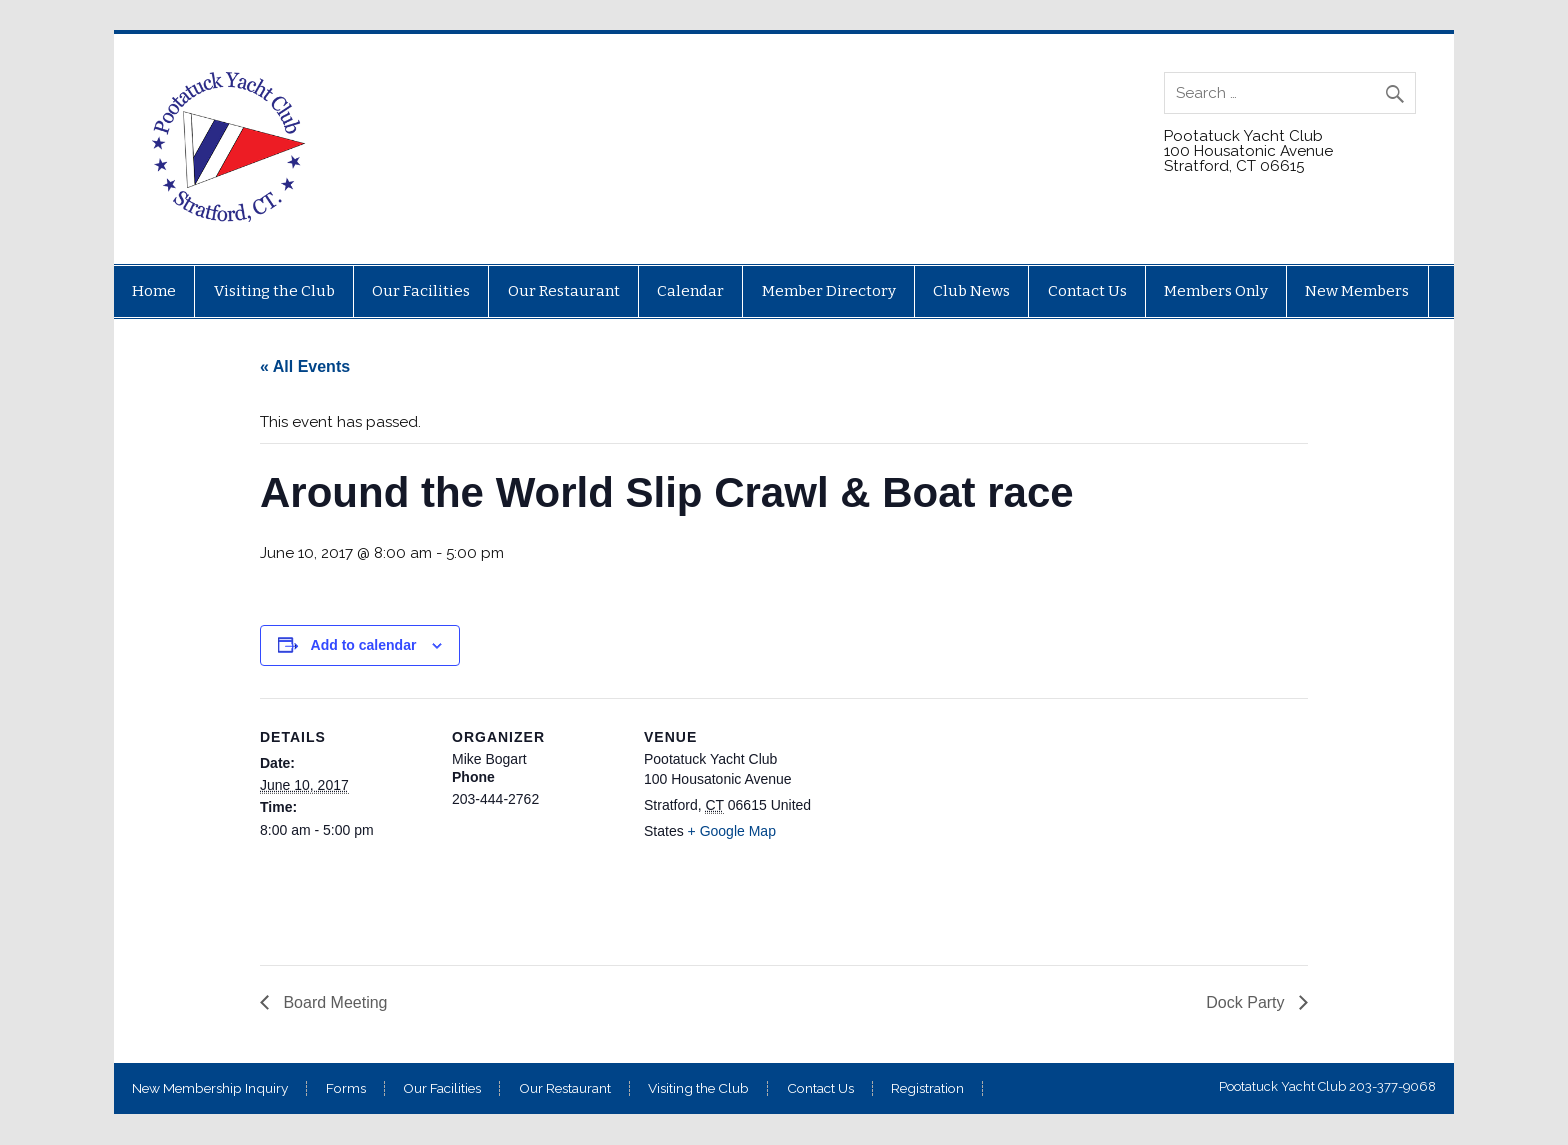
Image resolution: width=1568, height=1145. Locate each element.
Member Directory (829, 291)
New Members (1357, 291)
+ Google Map (732, 831)
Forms (346, 1089)
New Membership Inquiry (210, 1089)
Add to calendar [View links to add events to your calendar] (364, 645)
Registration (927, 1089)
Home (154, 291)
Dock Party (1247, 1002)
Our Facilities (421, 291)
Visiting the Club (274, 291)
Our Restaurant (564, 291)
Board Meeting (333, 1002)
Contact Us (1087, 291)
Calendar (690, 291)
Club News (971, 291)
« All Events (305, 366)
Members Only (1216, 291)
